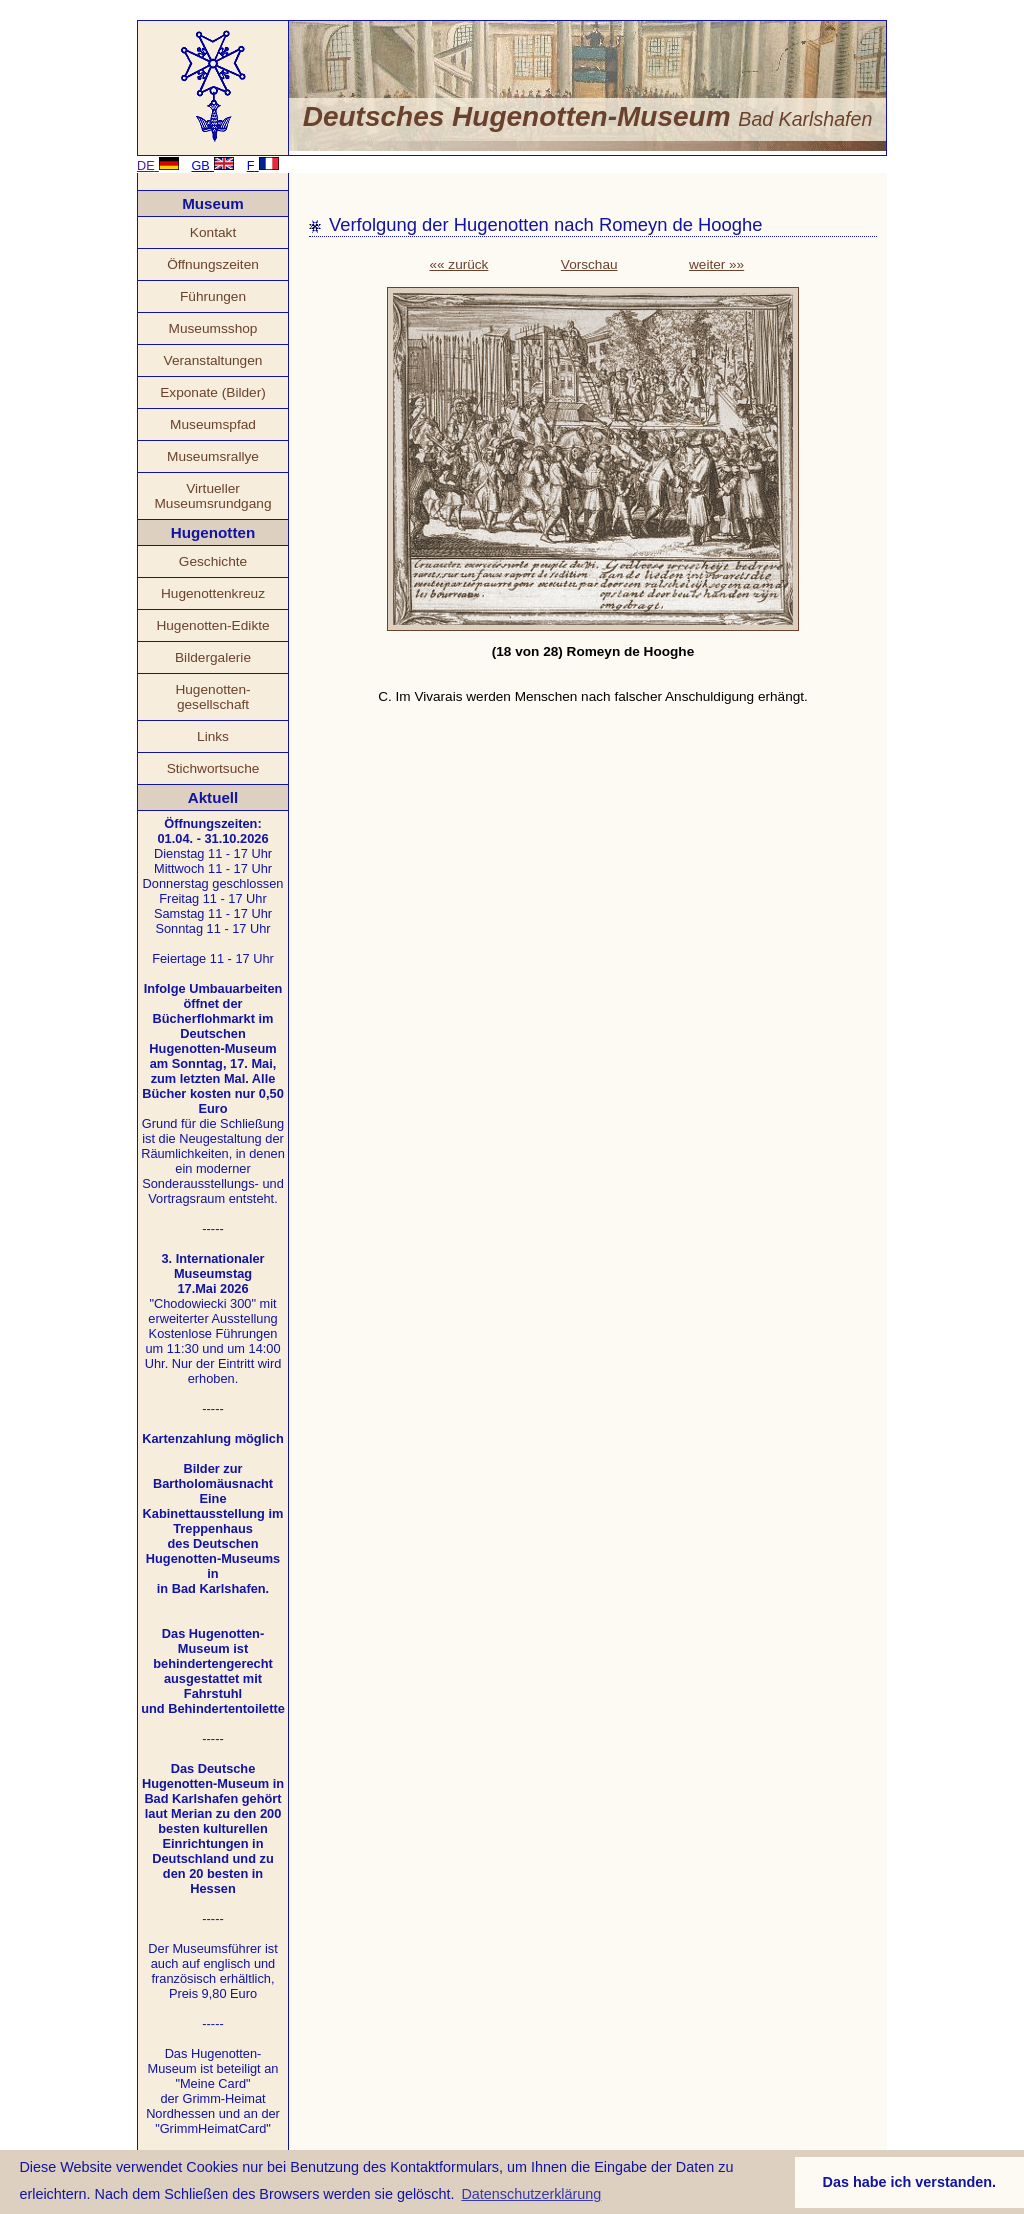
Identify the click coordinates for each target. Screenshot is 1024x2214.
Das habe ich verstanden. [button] (910, 2182)
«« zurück (458, 264)
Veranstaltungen (213, 360)
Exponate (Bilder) (213, 392)
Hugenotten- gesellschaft (212, 697)
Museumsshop (213, 328)
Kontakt (213, 232)
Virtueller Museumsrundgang (212, 496)
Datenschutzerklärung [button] (531, 2194)
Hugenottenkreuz (213, 593)
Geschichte (213, 561)
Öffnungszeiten (213, 264)
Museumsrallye (213, 456)
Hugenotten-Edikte (212, 625)
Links (213, 736)
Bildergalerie (213, 657)
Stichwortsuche (213, 768)
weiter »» (716, 264)
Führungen (213, 296)
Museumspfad (213, 424)
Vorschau (589, 264)
